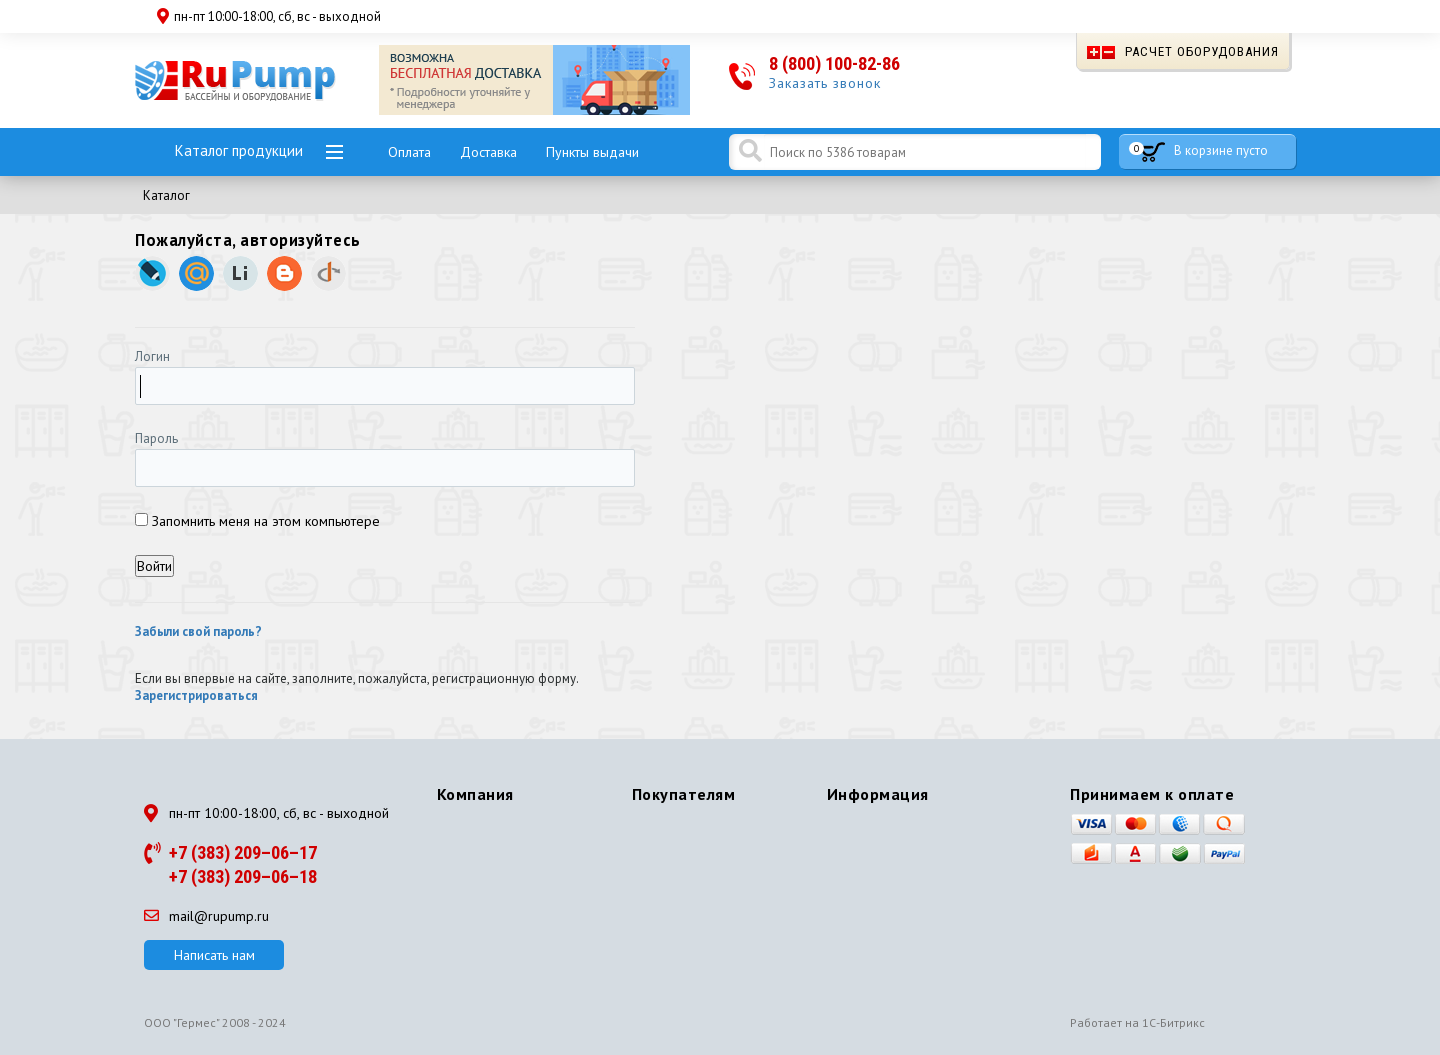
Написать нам (214, 955)
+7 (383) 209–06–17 (243, 852)
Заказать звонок (825, 83)
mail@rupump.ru (206, 916)
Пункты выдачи (592, 152)
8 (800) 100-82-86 (834, 63)
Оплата (409, 152)
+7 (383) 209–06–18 (243, 876)
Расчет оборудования (1183, 51)
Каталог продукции (239, 150)
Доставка (488, 152)
